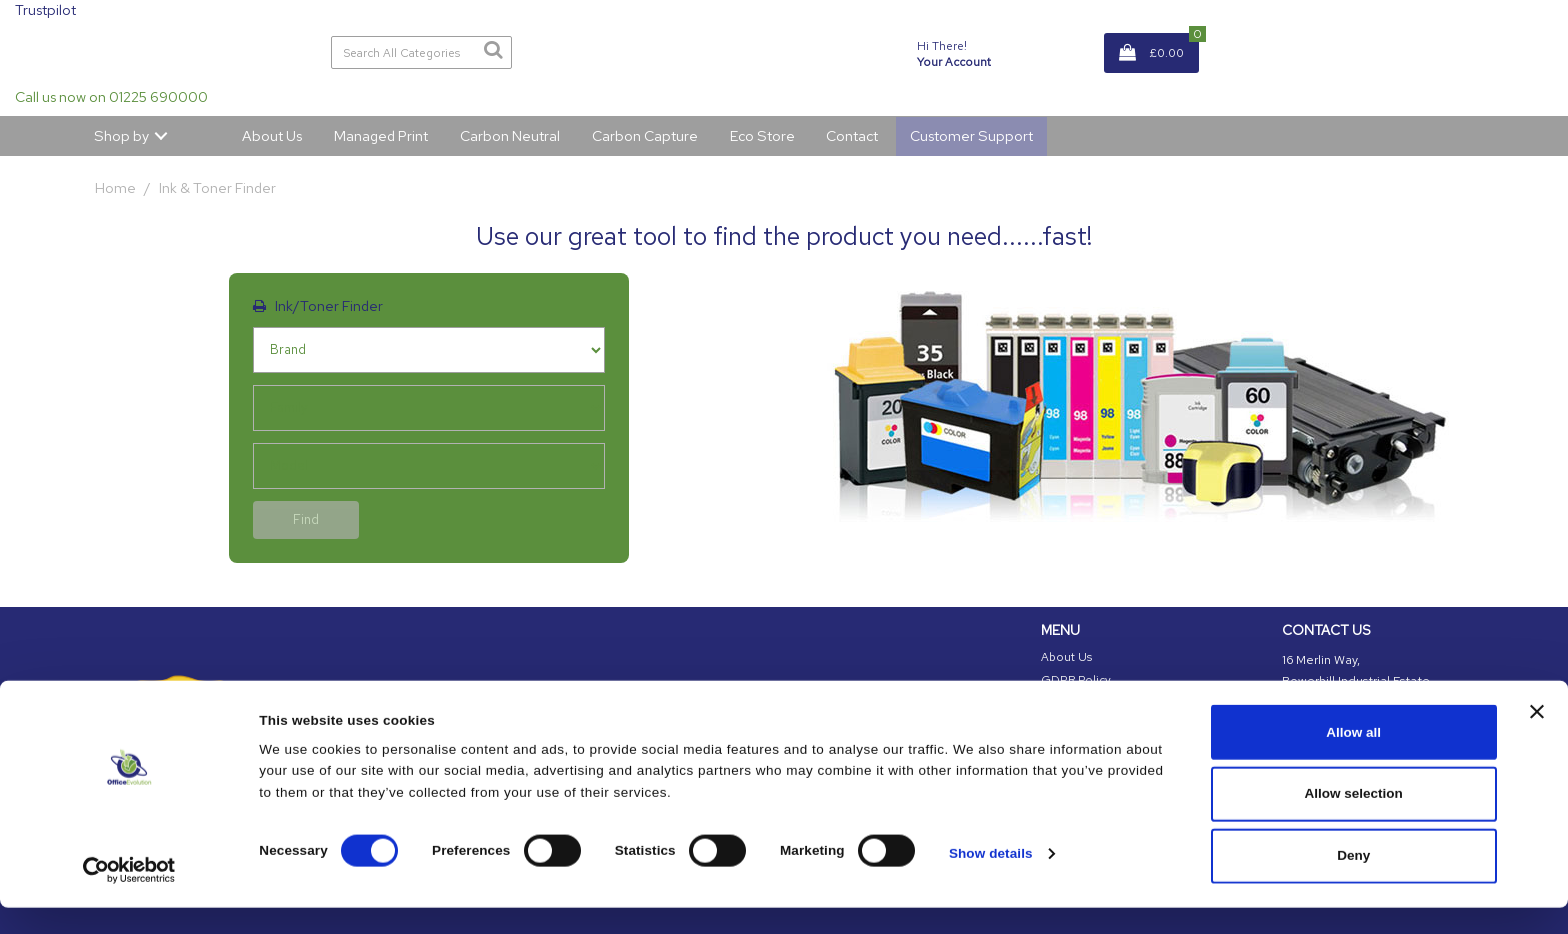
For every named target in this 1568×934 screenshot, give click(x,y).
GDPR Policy (1076, 680)
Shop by (121, 135)
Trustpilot (45, 9)
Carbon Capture (645, 135)
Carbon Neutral (510, 135)
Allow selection (1354, 820)
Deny (1353, 882)
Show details (991, 879)
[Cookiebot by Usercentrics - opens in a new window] (129, 896)
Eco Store (762, 135)
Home (115, 187)
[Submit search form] (493, 50)
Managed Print (381, 135)
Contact (852, 135)
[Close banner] (1537, 739)
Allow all (1353, 758)
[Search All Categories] (422, 52)
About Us (272, 135)
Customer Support (971, 135)
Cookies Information (1098, 702)
